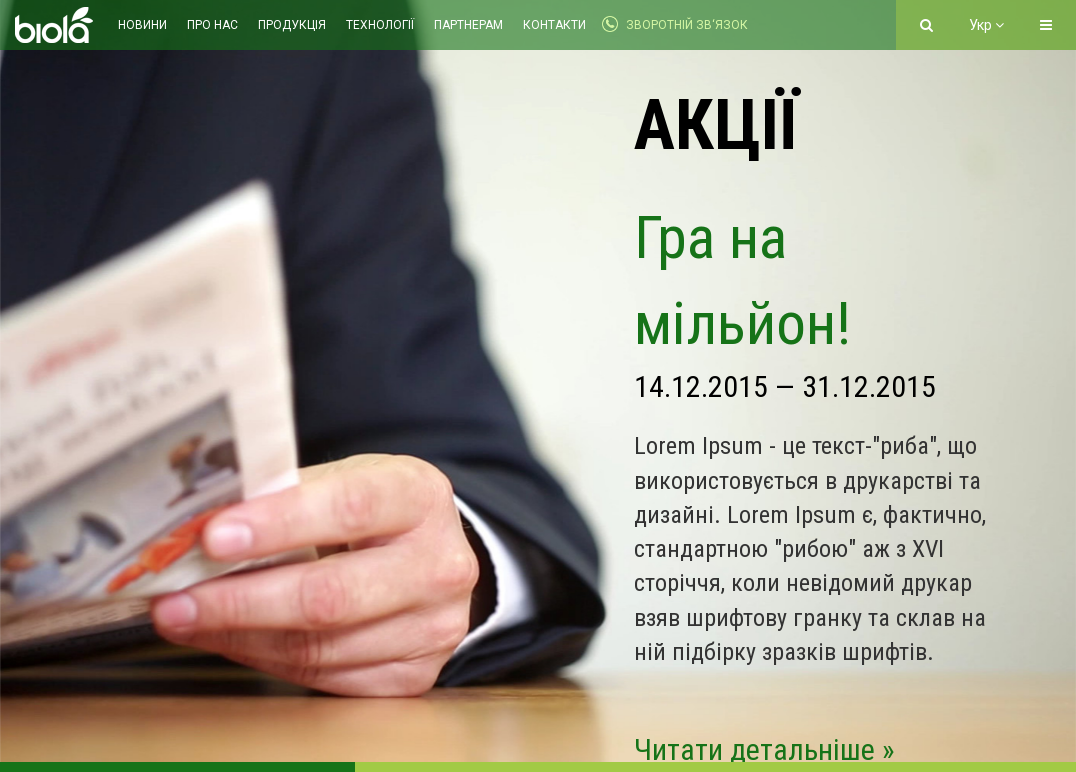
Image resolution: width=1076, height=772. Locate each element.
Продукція (292, 25)
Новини (142, 25)
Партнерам (468, 25)
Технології (380, 25)
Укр (986, 25)
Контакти (554, 25)
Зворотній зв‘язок (687, 25)
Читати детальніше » (764, 749)
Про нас (212, 25)
